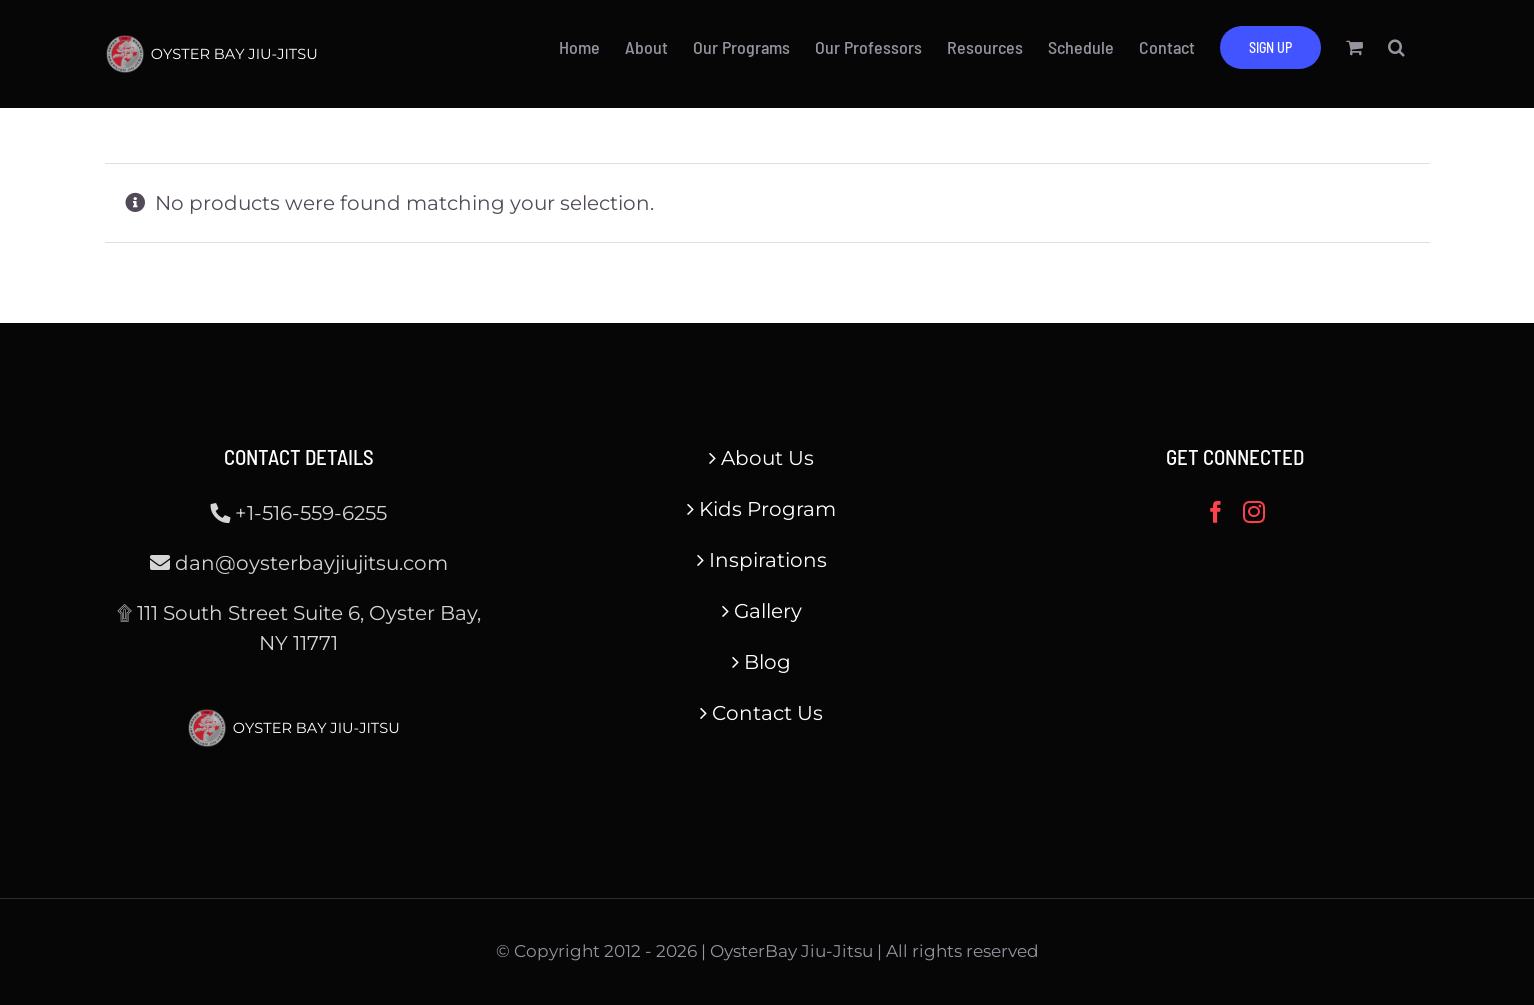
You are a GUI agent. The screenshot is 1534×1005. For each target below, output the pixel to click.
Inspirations (768, 560)
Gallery (768, 611)
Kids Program (767, 509)
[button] (1396, 47)
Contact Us (767, 713)
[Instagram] (1254, 512)
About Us (767, 458)
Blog (767, 662)
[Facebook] (1216, 512)
